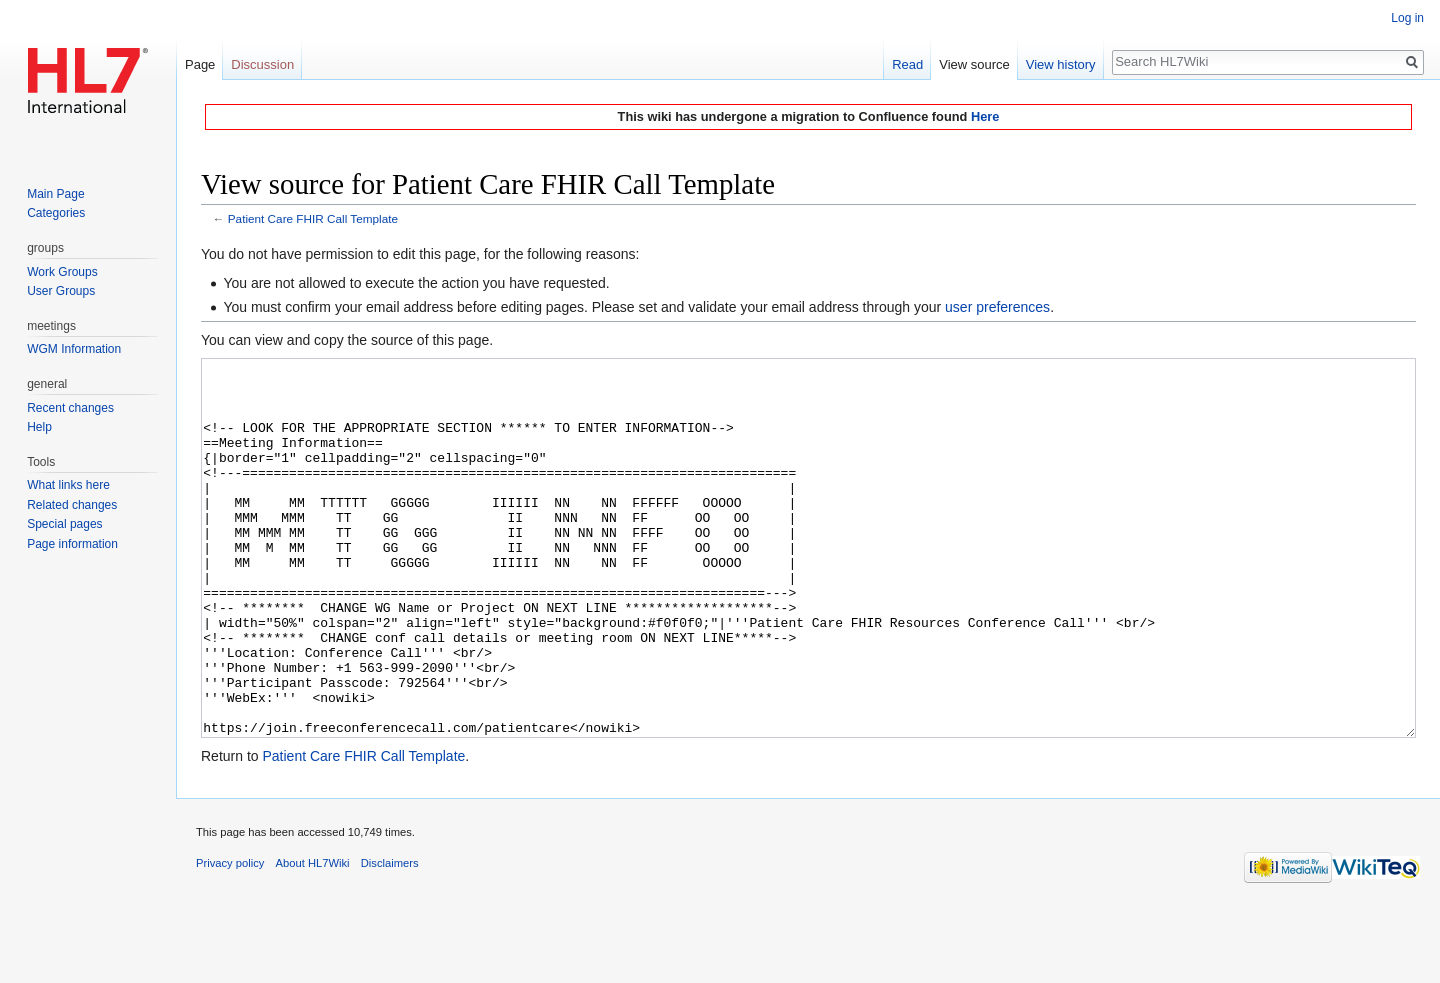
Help (39, 427)
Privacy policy (230, 938)
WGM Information (74, 349)
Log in (1407, 18)
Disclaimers (390, 938)
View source (974, 64)
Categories (56, 213)
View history (1061, 64)
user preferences (997, 307)
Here (985, 116)
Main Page (55, 194)
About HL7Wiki (313, 938)
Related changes (72, 505)
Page (200, 64)
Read (907, 64)
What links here (68, 485)
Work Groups (62, 272)
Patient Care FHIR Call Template (313, 218)
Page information (72, 544)
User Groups (61, 291)
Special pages (64, 524)
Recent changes (70, 408)
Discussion (262, 64)
